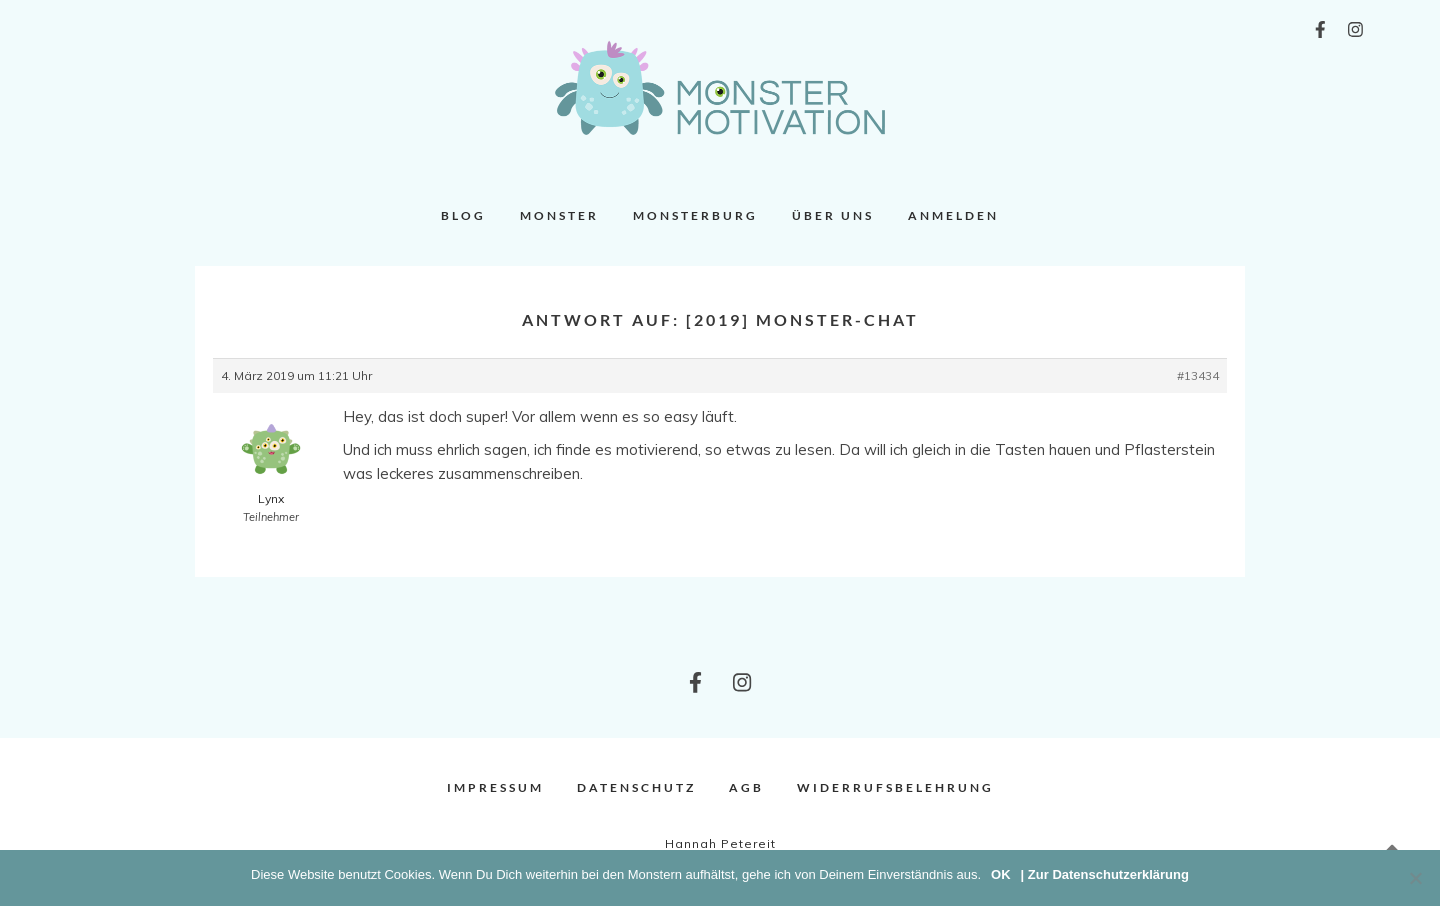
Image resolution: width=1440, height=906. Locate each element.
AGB (746, 787)
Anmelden (953, 215)
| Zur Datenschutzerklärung (1105, 874)
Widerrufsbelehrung (895, 787)
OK (1001, 874)
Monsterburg (695, 215)
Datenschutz (636, 787)
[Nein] (1415, 878)
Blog (463, 215)
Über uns (833, 215)
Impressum (495, 787)
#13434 (1198, 375)
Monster (559, 215)
